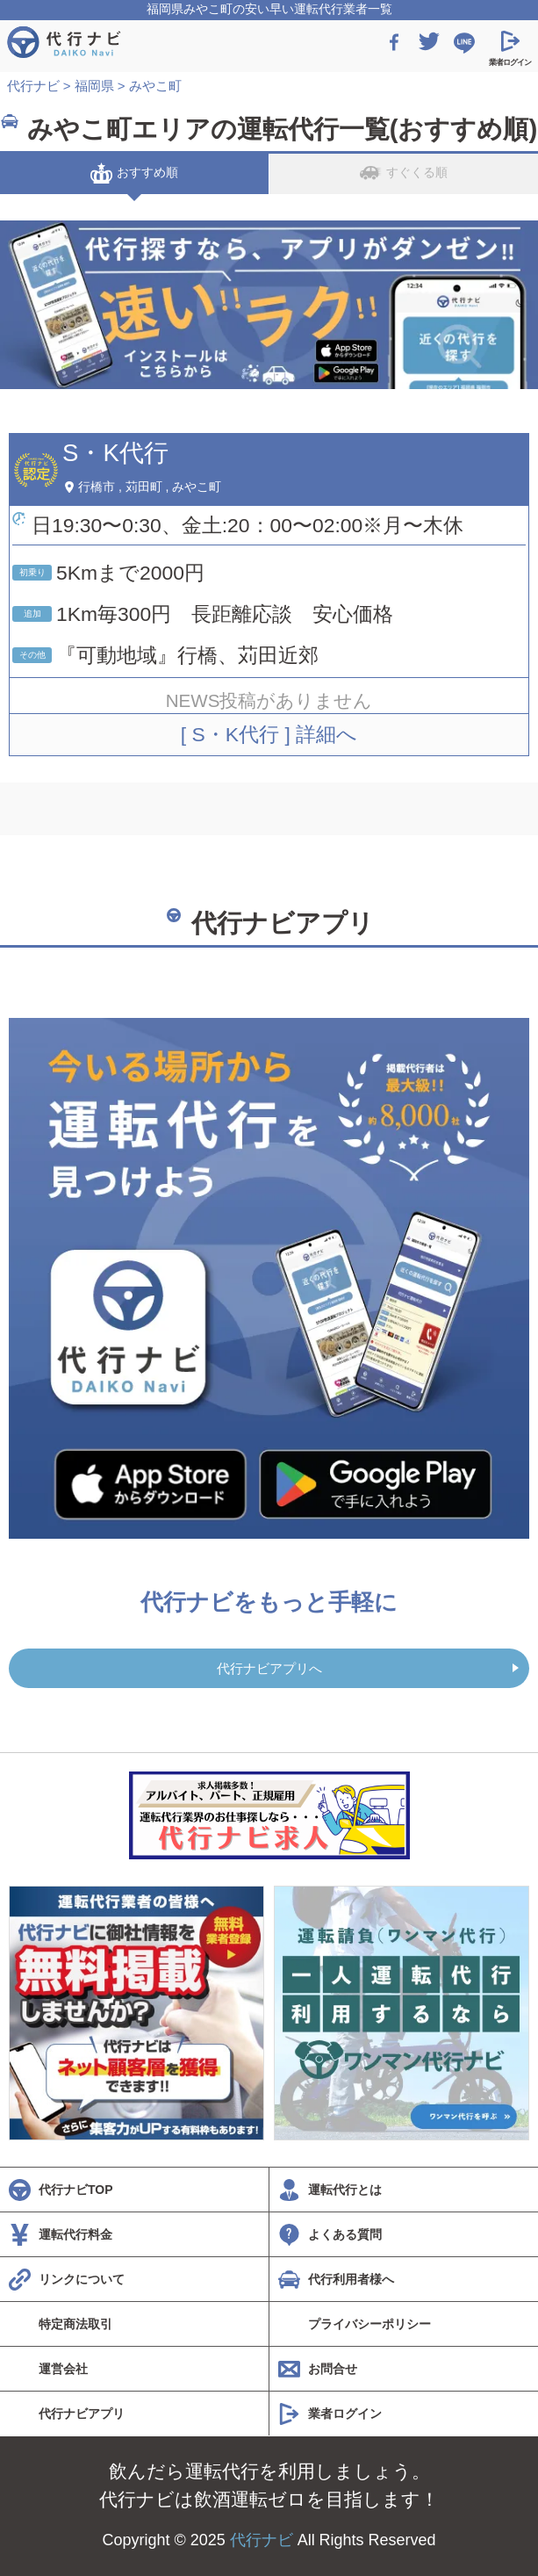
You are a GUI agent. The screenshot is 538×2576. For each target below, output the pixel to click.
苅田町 (144, 487)
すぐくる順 (404, 172)
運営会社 (63, 2369)
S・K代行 (115, 452)
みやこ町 (196, 487)
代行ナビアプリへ (269, 1668)
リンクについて (82, 2279)
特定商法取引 (75, 2324)
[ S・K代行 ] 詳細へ (269, 734)
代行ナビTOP (76, 2190)
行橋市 (96, 487)
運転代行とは (345, 2190)
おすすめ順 (134, 173)
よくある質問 (345, 2234)
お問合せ (332, 2369)
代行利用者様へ (351, 2279)
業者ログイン (345, 2413)
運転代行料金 (75, 2234)
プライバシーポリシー (369, 2324)
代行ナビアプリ (82, 2413)
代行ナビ (261, 2540)
